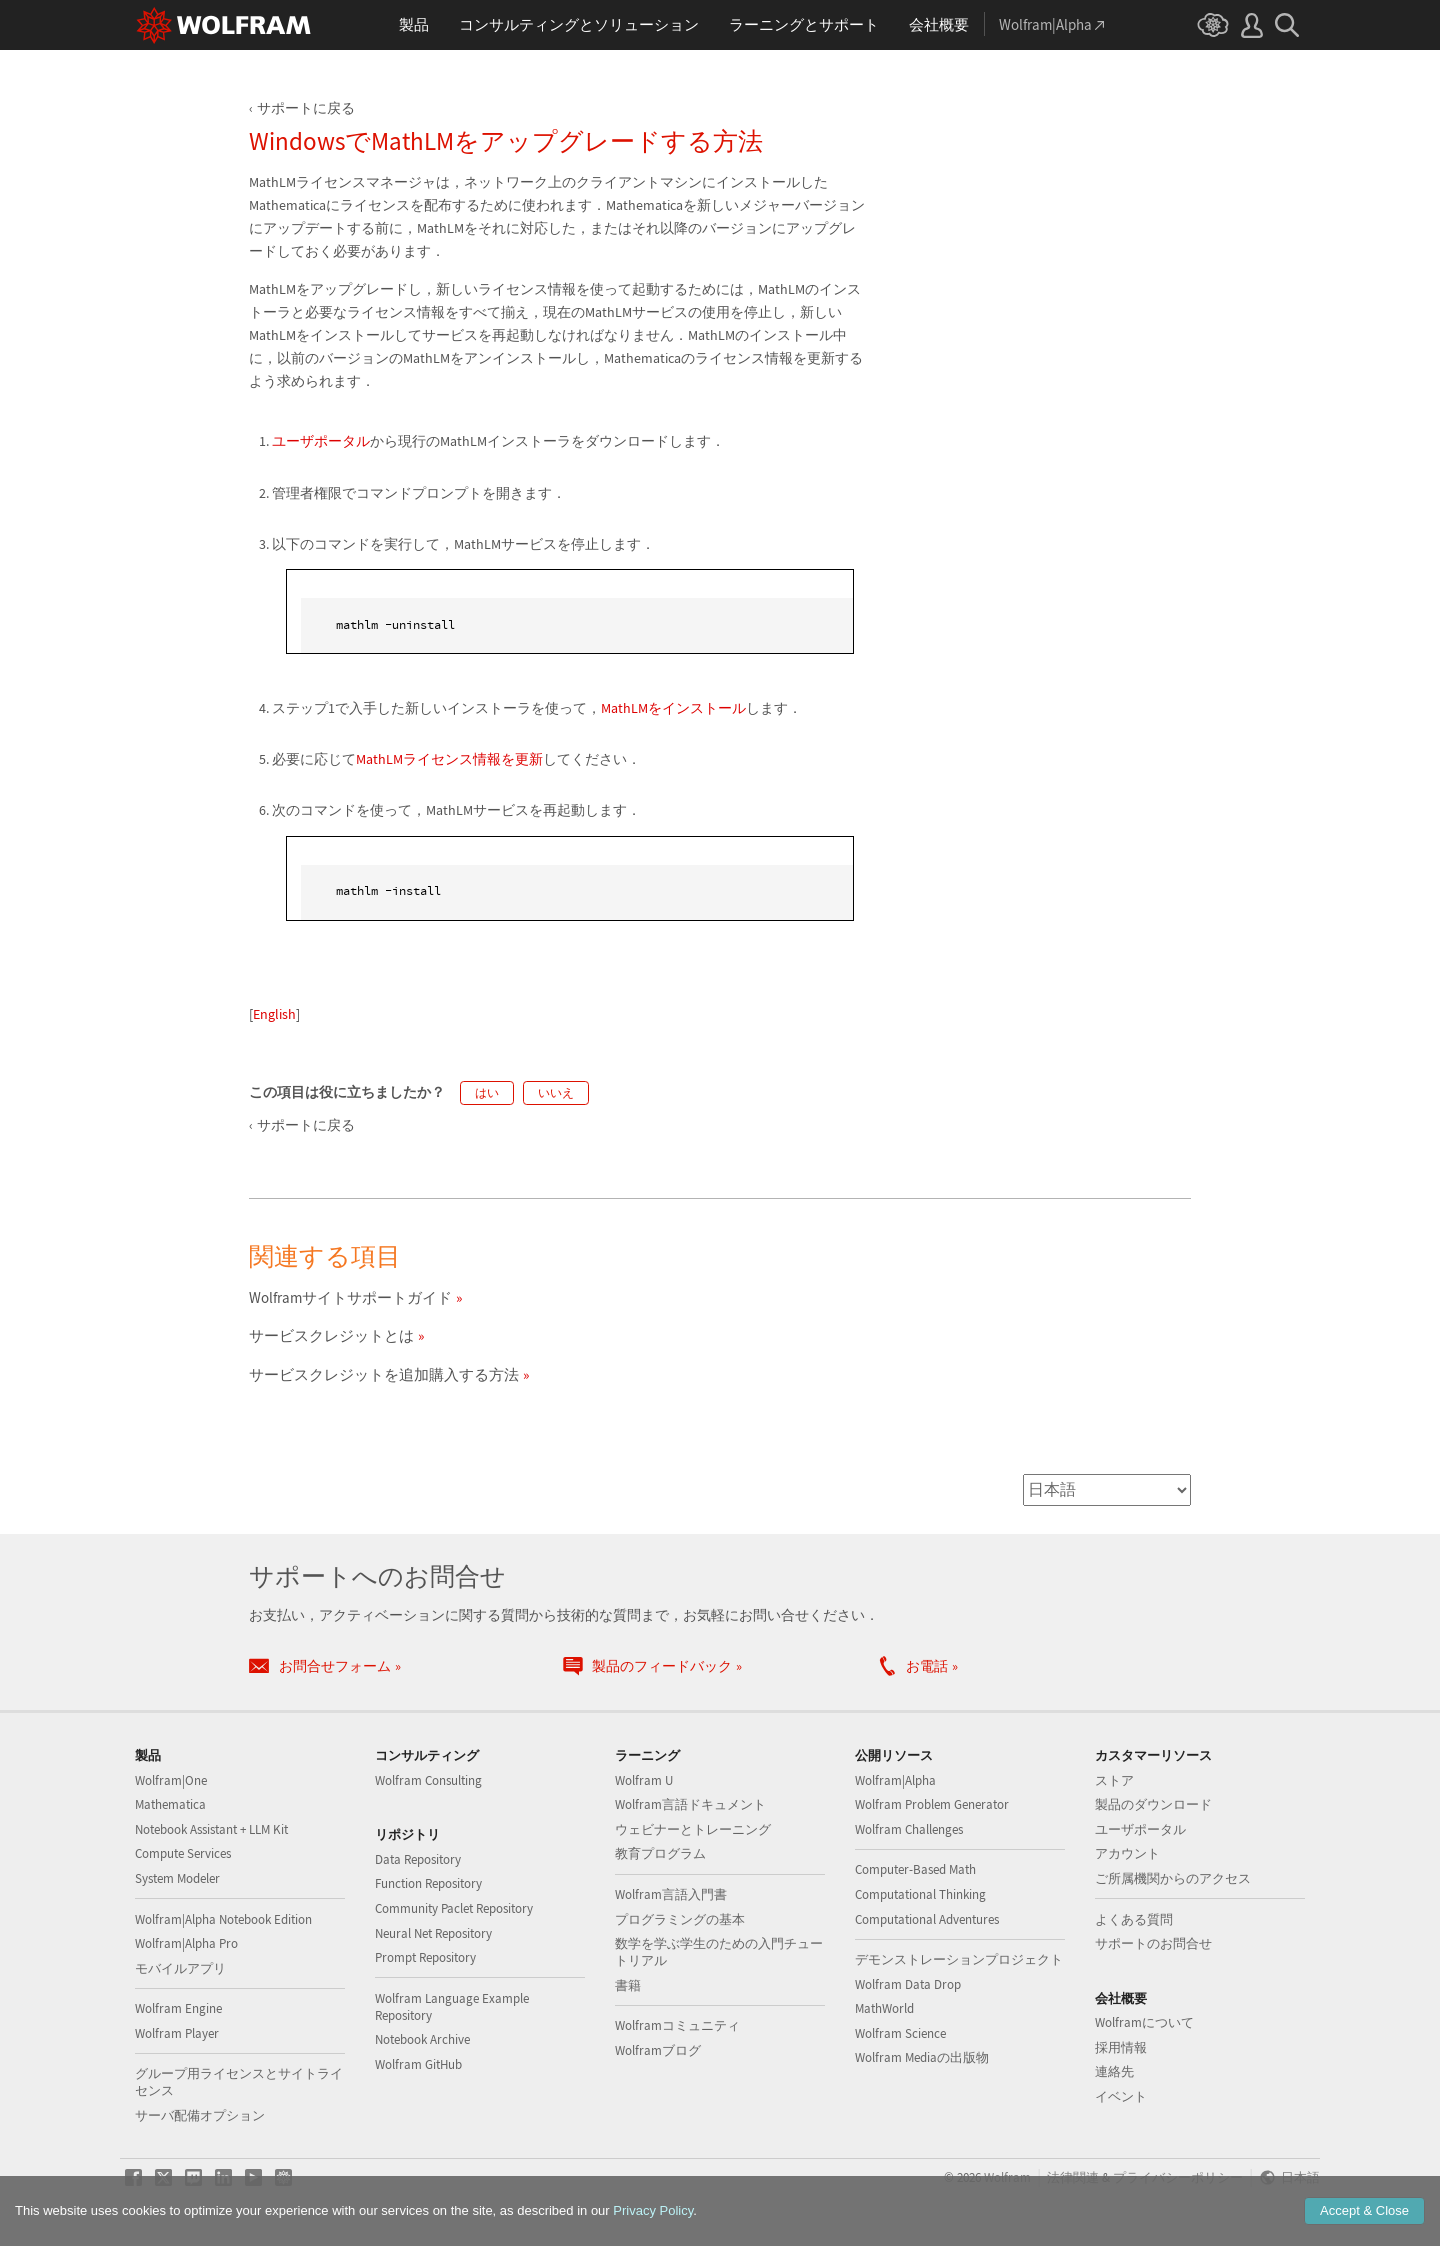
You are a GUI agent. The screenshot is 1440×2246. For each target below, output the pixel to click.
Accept (1364, 2210)
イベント (1121, 2096)
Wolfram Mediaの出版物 (922, 2057)
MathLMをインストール (673, 708)
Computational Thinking (920, 1894)
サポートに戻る (306, 108)
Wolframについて (1144, 2022)
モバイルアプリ (180, 1968)
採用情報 (1121, 2047)
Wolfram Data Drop (908, 1984)
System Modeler (177, 1878)
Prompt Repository (425, 1957)
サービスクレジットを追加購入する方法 (384, 1374)
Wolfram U (644, 1780)
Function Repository (428, 1883)
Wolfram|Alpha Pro (186, 1943)
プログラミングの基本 (680, 1919)
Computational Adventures (927, 1919)
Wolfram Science (900, 2033)
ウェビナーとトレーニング (693, 1829)
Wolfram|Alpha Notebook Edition (223, 1919)
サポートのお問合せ (1153, 1943)
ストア (1114, 1780)
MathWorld (884, 2008)
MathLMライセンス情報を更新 (449, 759)
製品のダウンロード (1153, 1804)
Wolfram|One (171, 1780)
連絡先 (1114, 2071)
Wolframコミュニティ (677, 2025)
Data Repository (418, 1859)
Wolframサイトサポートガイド (350, 1297)
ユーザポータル (321, 441)
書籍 (628, 1985)
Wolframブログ (658, 2050)
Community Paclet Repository (454, 1908)
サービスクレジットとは (331, 1335)
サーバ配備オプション (200, 2115)
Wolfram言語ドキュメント (690, 1804)
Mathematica (170, 1804)
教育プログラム (660, 1853)
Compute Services (183, 1853)
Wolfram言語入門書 (671, 1894)
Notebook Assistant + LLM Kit (211, 1829)
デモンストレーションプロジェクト (959, 1959)
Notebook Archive (422, 2039)
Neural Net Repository (433, 1933)
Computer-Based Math (915, 1869)
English (274, 1014)
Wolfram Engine (178, 2008)
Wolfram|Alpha (895, 1780)
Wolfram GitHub (418, 2064)
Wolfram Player (177, 2033)
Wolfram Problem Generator (932, 1804)
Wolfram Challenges (909, 1829)
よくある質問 (1134, 1919)
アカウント (1127, 1853)
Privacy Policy (653, 2210)
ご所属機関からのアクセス (1173, 1878)
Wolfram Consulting (428, 1780)
